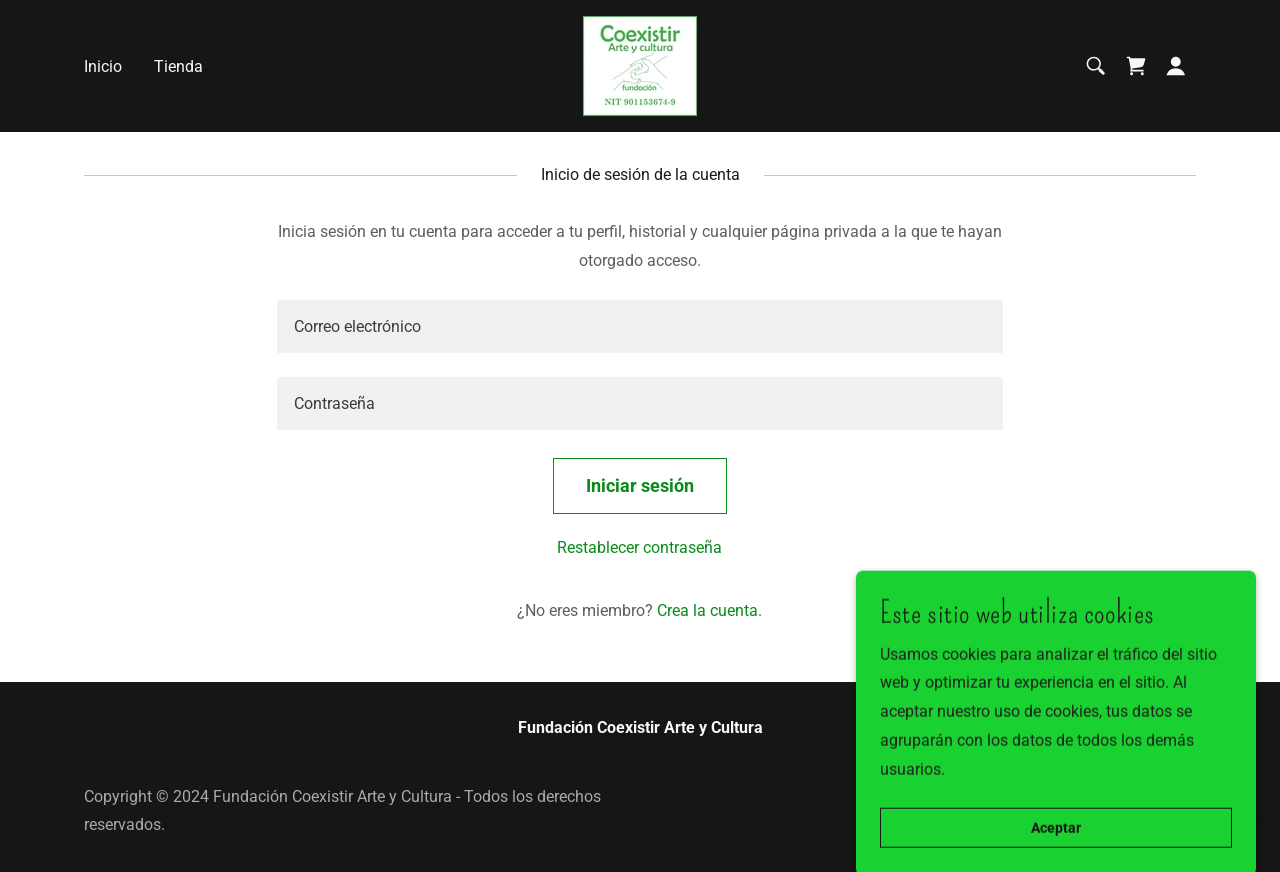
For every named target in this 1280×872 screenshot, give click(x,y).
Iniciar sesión (640, 485)
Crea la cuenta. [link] (709, 610)
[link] (640, 64)
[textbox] (639, 326)
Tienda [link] (178, 66)
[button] (1176, 66)
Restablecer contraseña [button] (639, 547)
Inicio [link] (103, 66)
